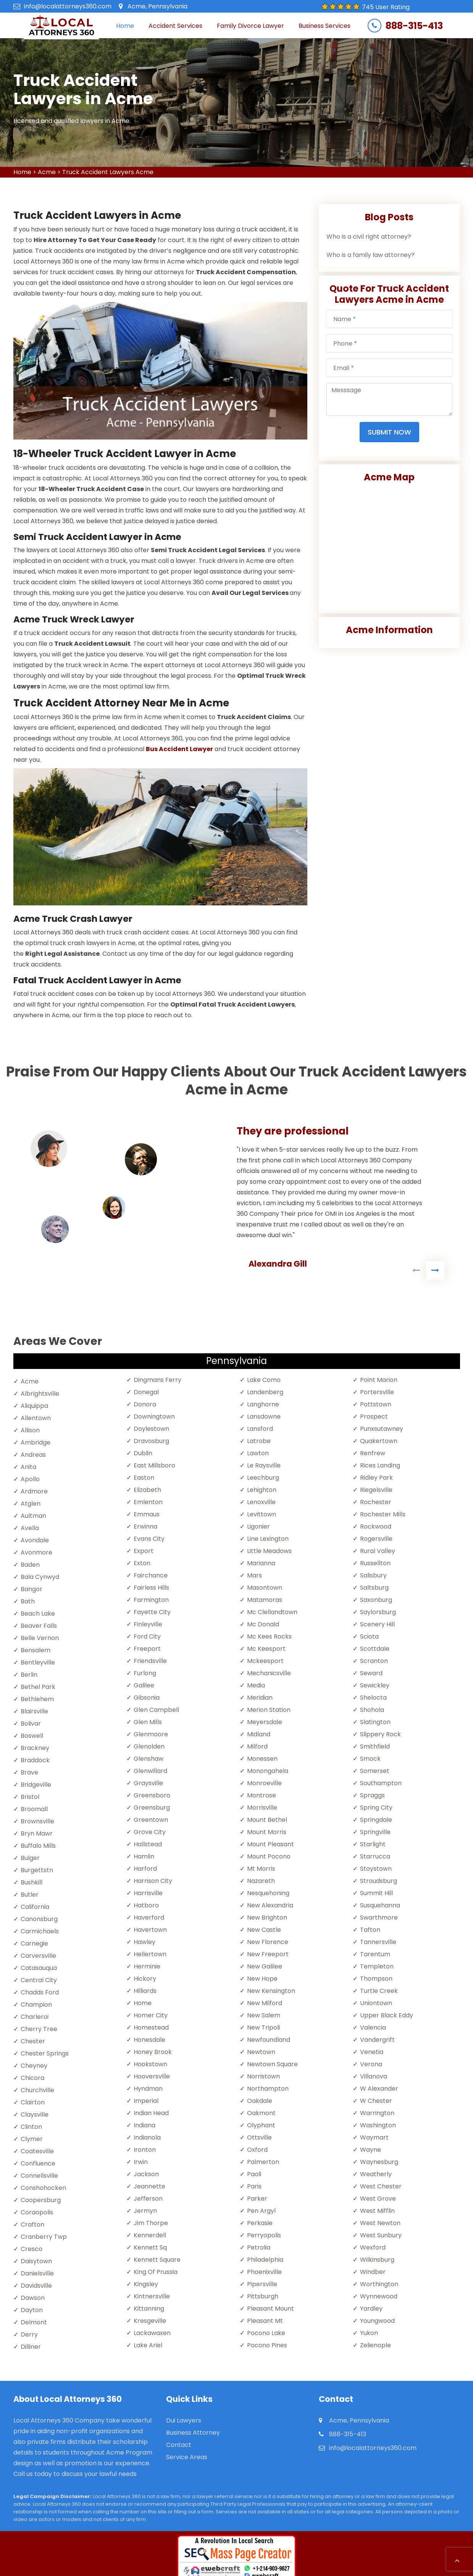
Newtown (261, 2052)
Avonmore (36, 1552)
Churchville (37, 2090)
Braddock (35, 1760)
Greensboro (152, 1795)
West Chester (381, 2186)
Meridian (260, 1697)
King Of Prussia (156, 2271)
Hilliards (145, 1990)
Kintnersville (152, 2296)
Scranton (374, 1660)
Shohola (372, 1709)
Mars (254, 1575)
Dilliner (31, 2346)
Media (256, 1685)
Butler (30, 1894)
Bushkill (31, 1882)
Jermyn (145, 2210)
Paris (254, 2186)
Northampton (268, 2088)
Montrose (261, 1795)
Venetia (371, 2052)
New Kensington (271, 1990)
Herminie (147, 1966)
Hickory (145, 1978)
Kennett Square (157, 2259)
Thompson (376, 1978)
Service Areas (186, 2457)
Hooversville (152, 2076)
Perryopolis (264, 2235)
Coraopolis (37, 2212)
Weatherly (376, 2174)
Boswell (32, 1735)
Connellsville (39, 2175)
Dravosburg (151, 1441)
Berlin (29, 1674)
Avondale (35, 1540)
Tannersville (378, 1942)
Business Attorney (193, 2433)
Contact (178, 2445)
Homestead (151, 2027)
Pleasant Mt (265, 2320)
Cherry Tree (39, 2029)
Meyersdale (264, 1722)
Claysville (34, 2114)
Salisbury (373, 1575)
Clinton (31, 2126)
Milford (257, 1746)
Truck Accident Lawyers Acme (107, 172)
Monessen (262, 1758)
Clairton (33, 2102)
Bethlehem (37, 1699)
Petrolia (258, 2247)
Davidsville (36, 2285)
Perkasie (260, 2223)
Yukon (369, 2333)
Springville (375, 1832)
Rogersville (376, 1538)
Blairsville (34, 1711)
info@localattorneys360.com (67, 6)
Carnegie (34, 1943)
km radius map (389, 545)
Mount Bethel (267, 1819)
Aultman (33, 1515)
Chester (33, 2041)
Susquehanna (380, 1905)
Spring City (376, 1807)
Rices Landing (380, 1465)
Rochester (375, 1502)
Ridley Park (376, 1477)
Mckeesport (265, 1660)
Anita (28, 1467)
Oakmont (261, 2113)
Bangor (31, 1589)
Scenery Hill (377, 1624)
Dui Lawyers (183, 2420)
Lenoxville (261, 1502)
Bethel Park (38, 1686)
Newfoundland (268, 2039)
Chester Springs (45, 2053)
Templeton (377, 1966)
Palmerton (263, 2161)
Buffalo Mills (38, 1845)
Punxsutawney (381, 1428)
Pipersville (262, 2284)
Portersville (377, 1392)
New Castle (264, 1929)
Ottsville (259, 2137)
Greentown (151, 1819)
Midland (258, 1734)
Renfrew (372, 1453)
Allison (30, 1430)
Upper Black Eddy (386, 2015)
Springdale (376, 1819)
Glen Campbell (156, 1709)
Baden (30, 1564)
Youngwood (377, 2320)
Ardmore (34, 1491)
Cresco (31, 2249)
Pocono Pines (267, 2345)
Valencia (373, 2027)
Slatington (375, 1722)
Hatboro (146, 1905)
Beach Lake (38, 1613)
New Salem (263, 2015)
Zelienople (375, 2345)
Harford (145, 1868)
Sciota (369, 1636)
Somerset (374, 1770)
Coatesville (37, 2151)
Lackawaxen (152, 2333)
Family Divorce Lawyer (250, 25)
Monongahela (267, 1770)
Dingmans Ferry (157, 1379)
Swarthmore (379, 1917)
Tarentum (375, 1954)
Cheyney (34, 2065)
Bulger (30, 1858)
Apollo (30, 1479)
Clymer (32, 2139)
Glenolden (149, 1746)
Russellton (375, 1563)
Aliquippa (34, 1405)
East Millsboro (154, 1465)
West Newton (380, 2223)
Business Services (324, 25)
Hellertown (150, 1954)
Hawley (144, 1942)
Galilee (144, 1685)
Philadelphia (265, 2259)
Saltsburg (374, 1587)
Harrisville (148, 1893)
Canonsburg (39, 1919)
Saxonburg (376, 1599)
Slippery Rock (380, 1734)
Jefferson (148, 2198)
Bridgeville (36, 1784)
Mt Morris (261, 1868)
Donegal (146, 1392)
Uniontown (376, 2003)
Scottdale (374, 1648)
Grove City (150, 1832)
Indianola (147, 2137)
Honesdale (149, 2039)
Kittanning (149, 2308)
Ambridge (35, 1442)
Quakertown (378, 1441)
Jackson (146, 2174)
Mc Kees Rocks (269, 1636)
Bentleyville (38, 1662)
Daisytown (36, 2261)
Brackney (35, 1748)
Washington (378, 2125)
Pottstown (375, 1404)
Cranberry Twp (44, 2236)
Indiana (144, 2125)
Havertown (150, 1929)
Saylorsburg (378, 1612)
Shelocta (373, 1697)
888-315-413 (414, 26)
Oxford (257, 2149)
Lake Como (264, 1379)
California (35, 1906)
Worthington (379, 2284)
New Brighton (267, 1917)
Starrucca (375, 1856)
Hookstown (150, 2064)
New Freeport (268, 1954)
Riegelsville (376, 1489)
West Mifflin (377, 2210)
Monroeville (264, 1783)
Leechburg (263, 1477)
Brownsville (37, 1821)
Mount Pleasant (270, 1844)
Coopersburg (41, 2200)
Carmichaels (40, 1931)
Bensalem (35, 1650)
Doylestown (151, 1428)
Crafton (32, 2224)
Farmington (151, 1599)
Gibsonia (147, 1697)
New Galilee (264, 1966)
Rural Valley (377, 1551)
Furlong (145, 1673)
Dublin (143, 1453)
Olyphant (261, 2125)
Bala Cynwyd (40, 1576)
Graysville (148, 1783)
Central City (39, 1980)
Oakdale (259, 2100)
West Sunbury (381, 2235)
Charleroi (34, 2016)
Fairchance (151, 1575)
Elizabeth (147, 1489)
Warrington (377, 2113)
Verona (371, 2064)
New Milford (264, 2003)
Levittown (261, 1514)
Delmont (34, 2322)
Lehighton (261, 1489)
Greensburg (152, 1807)
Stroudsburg (378, 1880)
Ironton (145, 2149)
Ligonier (258, 1526)
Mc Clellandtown (272, 1612)
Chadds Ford (40, 1992)
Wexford (373, 2247)
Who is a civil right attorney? (368, 236)
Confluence (38, 2163)
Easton (144, 1477)
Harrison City (153, 1880)
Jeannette (149, 2186)
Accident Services (175, 25)
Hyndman (148, 2088)
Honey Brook (153, 2052)
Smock (370, 1758)
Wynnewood (378, 2296)
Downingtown (154, 1416)
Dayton (32, 2310)
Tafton (370, 1929)
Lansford (260, 1428)
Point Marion (378, 1379)
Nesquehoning (268, 1893)
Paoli (254, 2174)
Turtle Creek (379, 1990)
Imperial (146, 2100)
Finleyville (148, 1624)
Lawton (258, 1453)
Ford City (147, 1636)
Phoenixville (264, 2271)
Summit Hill (376, 1893)
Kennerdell (150, 2235)
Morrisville (262, 1807)
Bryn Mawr (37, 1833)
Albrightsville (40, 1393)
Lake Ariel (148, 2345)
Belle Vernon (40, 1638)
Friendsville (150, 1660)
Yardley (371, 2308)
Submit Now (389, 432)
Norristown (263, 2076)
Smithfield (375, 1746)
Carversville (38, 1955)
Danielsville (37, 2273)
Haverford (149, 1917)
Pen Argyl (261, 2210)
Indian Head (151, 2113)
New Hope (262, 1978)
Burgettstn (37, 1870)
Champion (36, 2004)
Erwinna (145, 1526)
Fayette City (152, 1612)
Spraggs (372, 1795)
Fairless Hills (151, 1587)
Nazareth (261, 1880)
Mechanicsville (269, 1673)
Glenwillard (150, 1770)
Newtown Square (272, 2064)
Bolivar (31, 1723)
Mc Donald (263, 1624)
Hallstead (148, 1844)
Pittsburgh (262, 2296)
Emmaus (147, 1514)
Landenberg (265, 1392)
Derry (29, 2334)
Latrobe (259, 1441)
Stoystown (376, 1868)
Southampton (381, 1783)
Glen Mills (148, 1722)
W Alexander (379, 2088)
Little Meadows (269, 1551)
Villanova (373, 2076)
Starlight (373, 1844)
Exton (142, 1563)
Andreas (33, 1454)
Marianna (261, 1563)
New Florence (267, 1942)
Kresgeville (150, 2320)
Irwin (141, 2161)
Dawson (33, 2297)
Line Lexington (268, 1538)
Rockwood (375, 1526)
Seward (371, 1673)
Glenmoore (151, 1734)
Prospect (374, 1416)
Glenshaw (148, 1758)
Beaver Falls (39, 1625)
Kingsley (146, 2284)
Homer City (151, 2015)
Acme (47, 172)
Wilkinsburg (377, 2259)
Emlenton (148, 1502)
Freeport (147, 1648)
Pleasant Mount (270, 2308)
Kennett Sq (150, 2247)
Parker (257, 2198)
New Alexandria (270, 1905)
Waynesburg (379, 2161)
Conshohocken (43, 2187)
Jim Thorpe (151, 2223)
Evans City (149, 1538)
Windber (373, 2271)
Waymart (374, 2137)
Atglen (30, 1503)
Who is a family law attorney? (370, 254)
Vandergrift (377, 2039)
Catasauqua (39, 1968)
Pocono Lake (266, 2333)
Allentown (36, 1418)
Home (125, 25)
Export (143, 1551)
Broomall (34, 1809)
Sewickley (374, 1685)
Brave (29, 1772)
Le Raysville (264, 1465)
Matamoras (264, 1599)
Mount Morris (266, 1832)
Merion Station (269, 1709)
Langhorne (263, 1404)
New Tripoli (263, 2027)
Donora (145, 1404)
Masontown (264, 1587)
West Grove (378, 2198)
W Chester (376, 2100)
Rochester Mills (382, 1514)
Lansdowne (264, 1416)
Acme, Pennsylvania (157, 6)
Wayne (370, 2149)
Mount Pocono (269, 1856)
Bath (28, 1601)
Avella (30, 1528)
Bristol (30, 1796)
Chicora (32, 2077)
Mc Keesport (266, 1648)
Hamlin (144, 1856)
